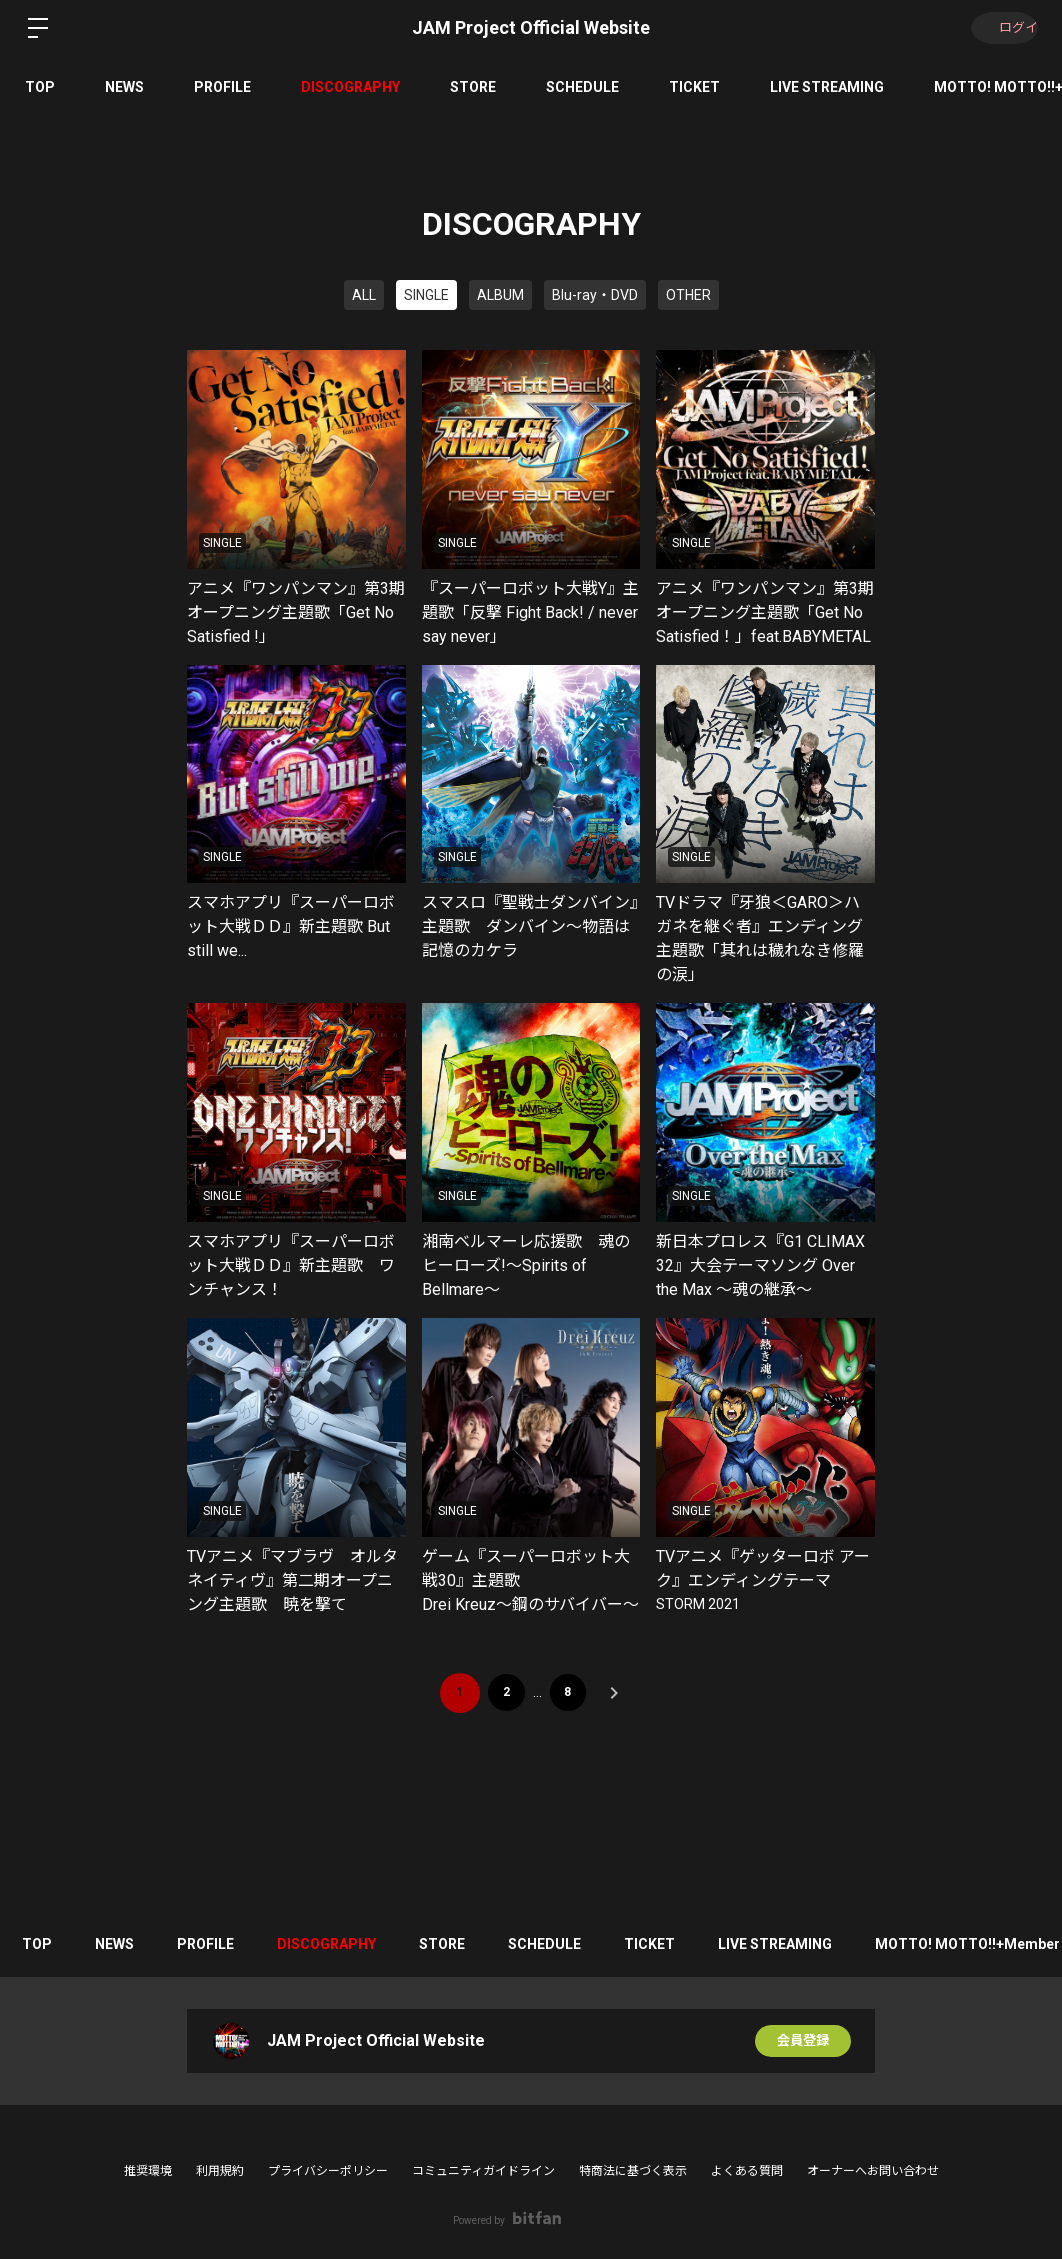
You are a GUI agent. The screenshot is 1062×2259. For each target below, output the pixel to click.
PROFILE (222, 87)
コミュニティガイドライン (483, 2171)
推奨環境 (148, 2171)
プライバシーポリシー (328, 2171)
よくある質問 (747, 2171)
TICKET (694, 87)
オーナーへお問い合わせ (873, 2171)
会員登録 (803, 2041)
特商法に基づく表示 (633, 2171)
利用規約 (220, 2171)
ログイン (1002, 28)
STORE (473, 87)
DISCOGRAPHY (350, 87)
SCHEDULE (582, 87)
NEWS (124, 87)
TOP (40, 87)
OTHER (688, 295)
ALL (364, 295)
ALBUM (500, 295)
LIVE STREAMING (827, 87)
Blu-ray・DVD (595, 295)
